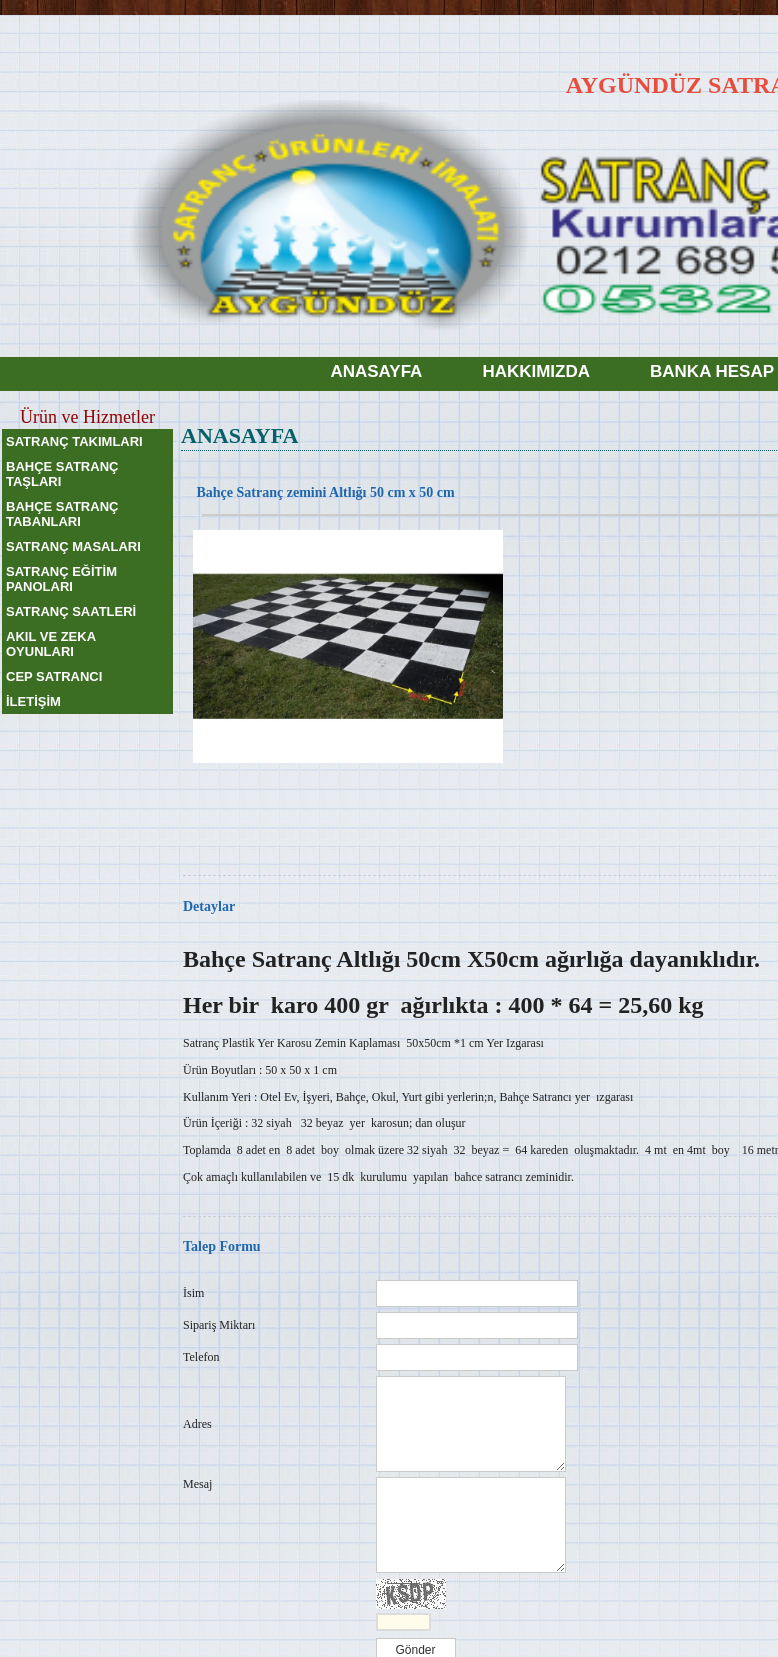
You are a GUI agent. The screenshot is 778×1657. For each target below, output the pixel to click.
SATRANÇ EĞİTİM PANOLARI (61, 579)
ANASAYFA (376, 371)
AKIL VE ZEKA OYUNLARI (51, 644)
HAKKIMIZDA (536, 371)
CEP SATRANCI (54, 676)
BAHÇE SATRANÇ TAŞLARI (62, 474)
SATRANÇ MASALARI (73, 546)
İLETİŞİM (33, 701)
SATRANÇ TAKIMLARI (74, 441)
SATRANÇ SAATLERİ (71, 611)
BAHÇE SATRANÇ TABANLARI (62, 514)
